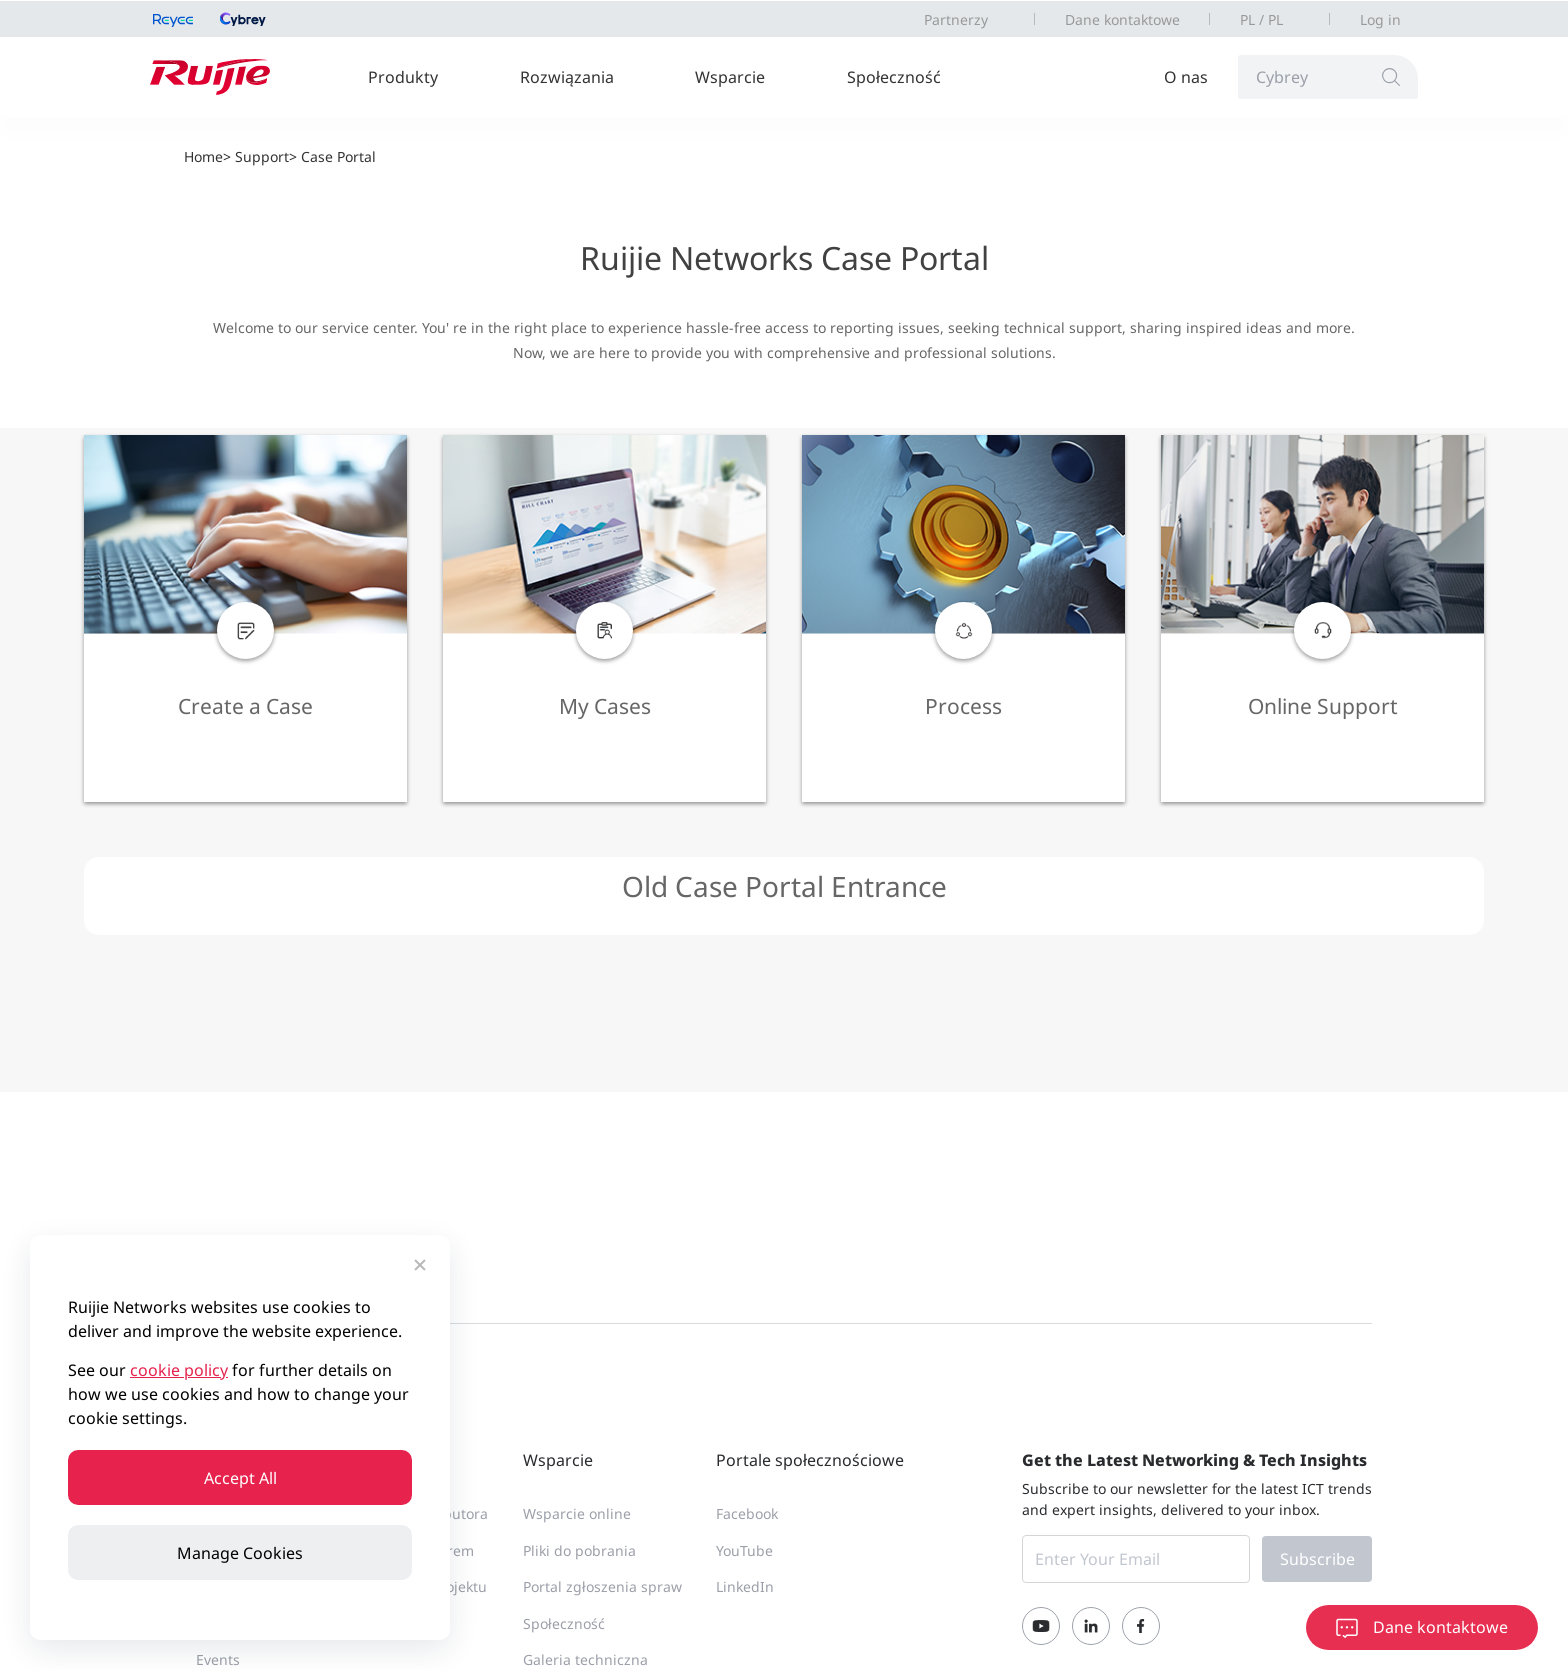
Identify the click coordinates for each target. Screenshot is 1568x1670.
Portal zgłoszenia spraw (602, 1586)
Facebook (747, 1513)
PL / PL (1261, 19)
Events (218, 1659)
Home (203, 156)
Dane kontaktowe (1122, 19)
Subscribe (1317, 1559)
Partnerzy (956, 19)
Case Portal (338, 156)
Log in (1380, 19)
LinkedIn (745, 1586)
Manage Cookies (240, 1553)
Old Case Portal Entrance (784, 886)
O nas (1186, 77)
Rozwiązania (567, 77)
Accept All (240, 1478)
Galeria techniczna (585, 1659)
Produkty (403, 77)
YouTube (744, 1550)
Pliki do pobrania (579, 1550)
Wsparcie (730, 77)
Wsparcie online (577, 1513)
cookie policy (179, 1370)
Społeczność (894, 77)
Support (262, 156)
